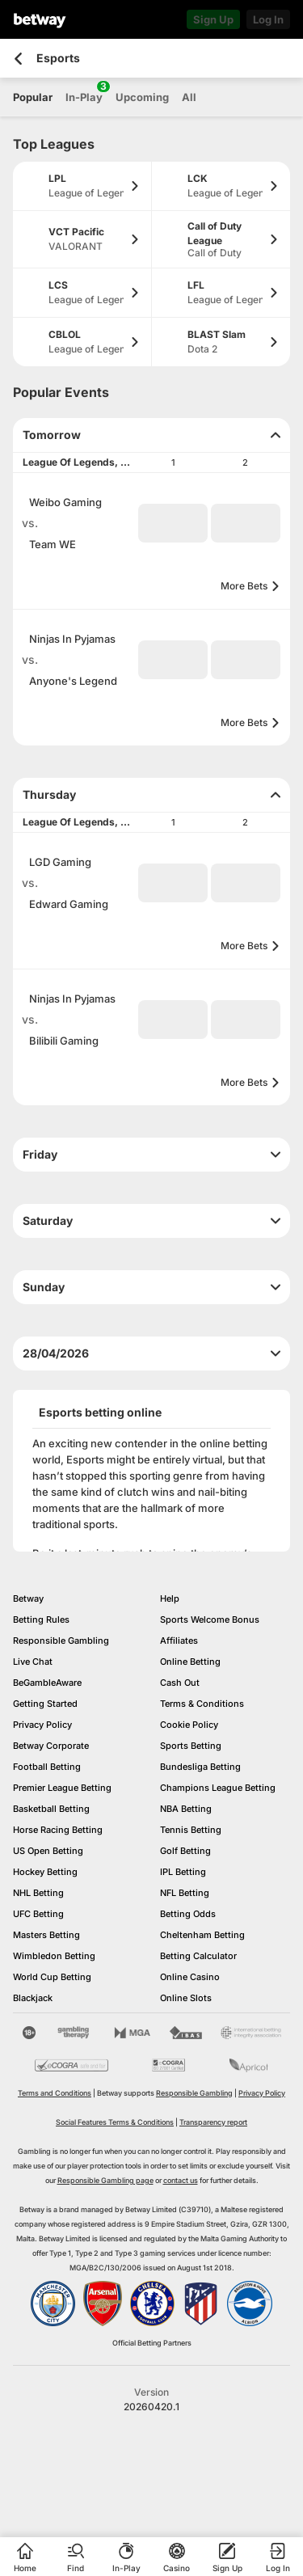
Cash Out (180, 1682)
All (189, 97)
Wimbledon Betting (54, 1956)
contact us (180, 2180)
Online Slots (186, 1998)
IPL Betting (183, 1871)
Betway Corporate (51, 1745)
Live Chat (33, 1661)
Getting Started (45, 1703)
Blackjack (33, 1998)
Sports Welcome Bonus (209, 1619)
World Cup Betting (52, 1977)
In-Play (84, 92)
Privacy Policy (42, 1724)
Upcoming (142, 97)
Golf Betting (185, 1850)
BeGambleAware (47, 1682)
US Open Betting (48, 1850)
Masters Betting (46, 1934)
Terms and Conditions (54, 2092)
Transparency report (213, 2122)
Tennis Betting (190, 1829)
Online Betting (190, 1661)
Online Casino (190, 1977)
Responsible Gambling (61, 1640)
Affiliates (179, 1640)
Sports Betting (190, 1745)
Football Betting (47, 1766)
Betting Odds (188, 1913)
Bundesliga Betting (200, 1766)
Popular (33, 97)
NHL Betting (38, 1892)
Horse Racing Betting (58, 1829)
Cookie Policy (189, 1724)
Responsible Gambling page (105, 2180)
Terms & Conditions (202, 1703)
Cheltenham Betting (202, 1934)
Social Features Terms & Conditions (115, 2122)
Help (169, 1598)
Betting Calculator (198, 1956)
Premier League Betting (62, 1787)
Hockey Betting (45, 1871)
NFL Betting (184, 1892)
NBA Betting (186, 1808)
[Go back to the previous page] (18, 58)
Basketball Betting (51, 1808)
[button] (173, 523)
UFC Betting (38, 1913)
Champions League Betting (218, 1787)
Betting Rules (41, 1619)
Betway (28, 1598)
